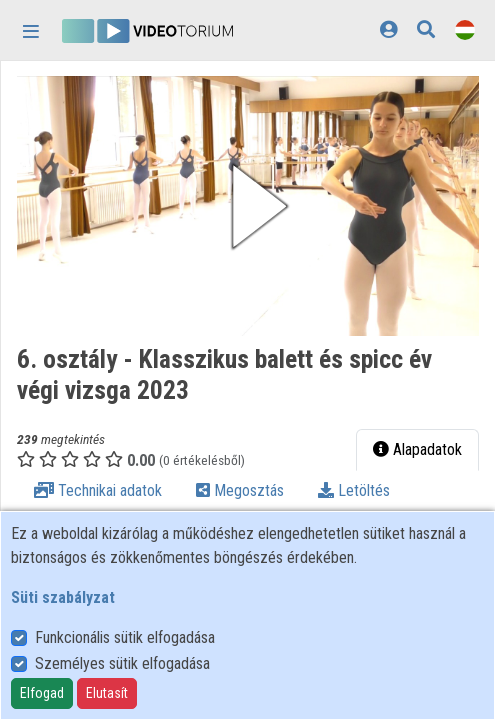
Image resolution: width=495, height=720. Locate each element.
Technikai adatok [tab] (98, 490)
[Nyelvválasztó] (465, 29)
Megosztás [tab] (240, 490)
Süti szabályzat (63, 597)
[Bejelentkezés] (388, 29)
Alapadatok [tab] (417, 449)
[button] (248, 206)
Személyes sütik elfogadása (122, 663)
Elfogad (42, 693)
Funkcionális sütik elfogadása (125, 637)
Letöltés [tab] (354, 490)
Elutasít (107, 693)
